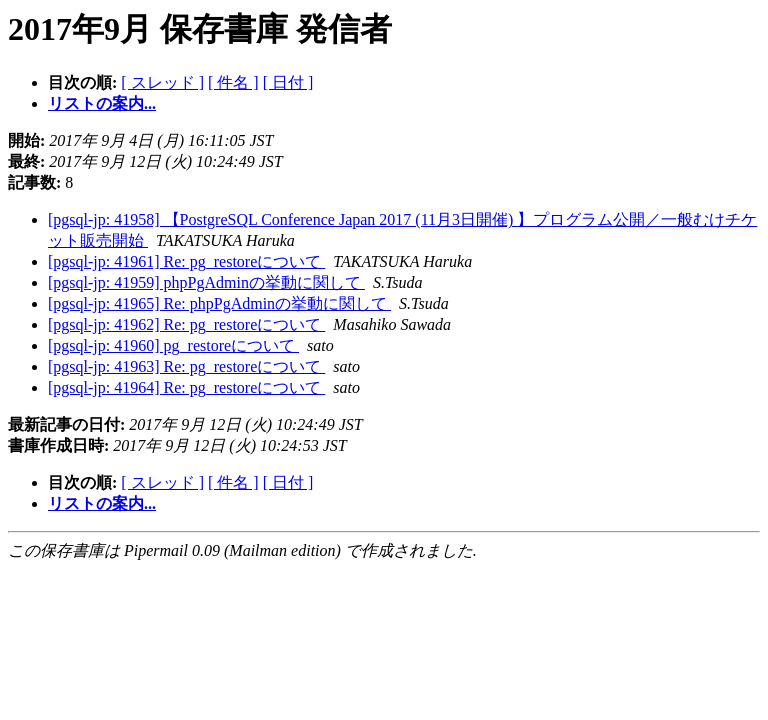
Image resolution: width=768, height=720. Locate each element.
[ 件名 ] (233, 82)
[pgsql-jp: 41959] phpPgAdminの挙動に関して (206, 282)
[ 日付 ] (288, 82)
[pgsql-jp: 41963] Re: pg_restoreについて (186, 366)
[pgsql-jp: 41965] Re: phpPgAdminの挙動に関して (219, 303)
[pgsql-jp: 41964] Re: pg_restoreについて (186, 387)
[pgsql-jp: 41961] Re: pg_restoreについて (186, 261)
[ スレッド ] (162, 82)
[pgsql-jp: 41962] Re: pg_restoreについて (186, 324)
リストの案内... (102, 103)
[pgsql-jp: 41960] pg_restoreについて (173, 345)
